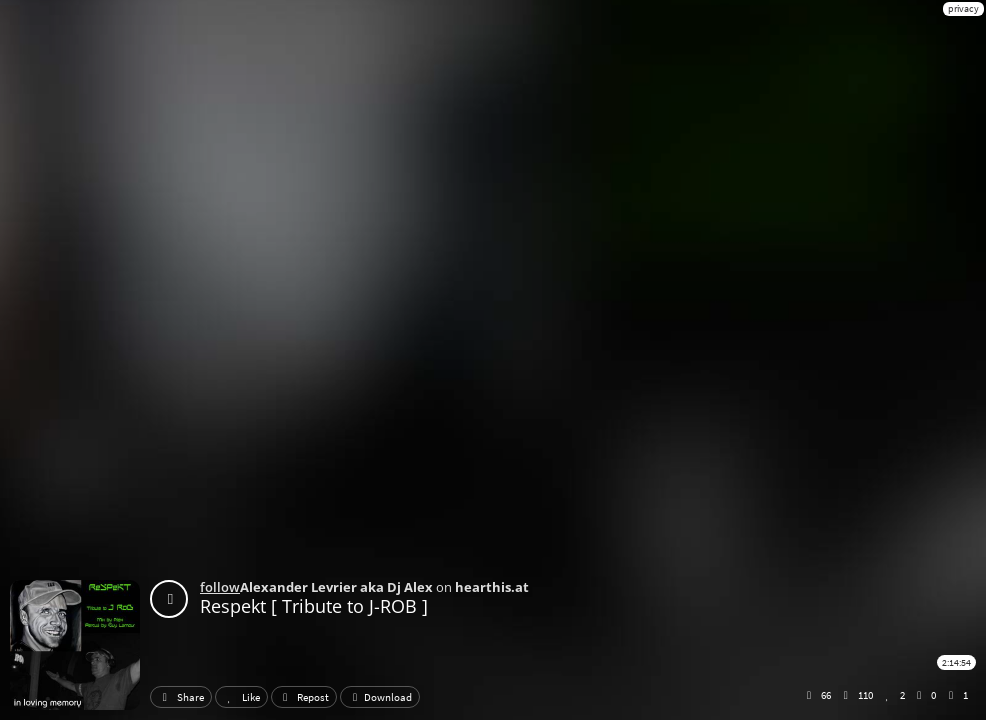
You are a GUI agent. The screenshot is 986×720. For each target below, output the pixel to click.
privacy (963, 8)
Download (380, 697)
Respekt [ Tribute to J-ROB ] (314, 606)
